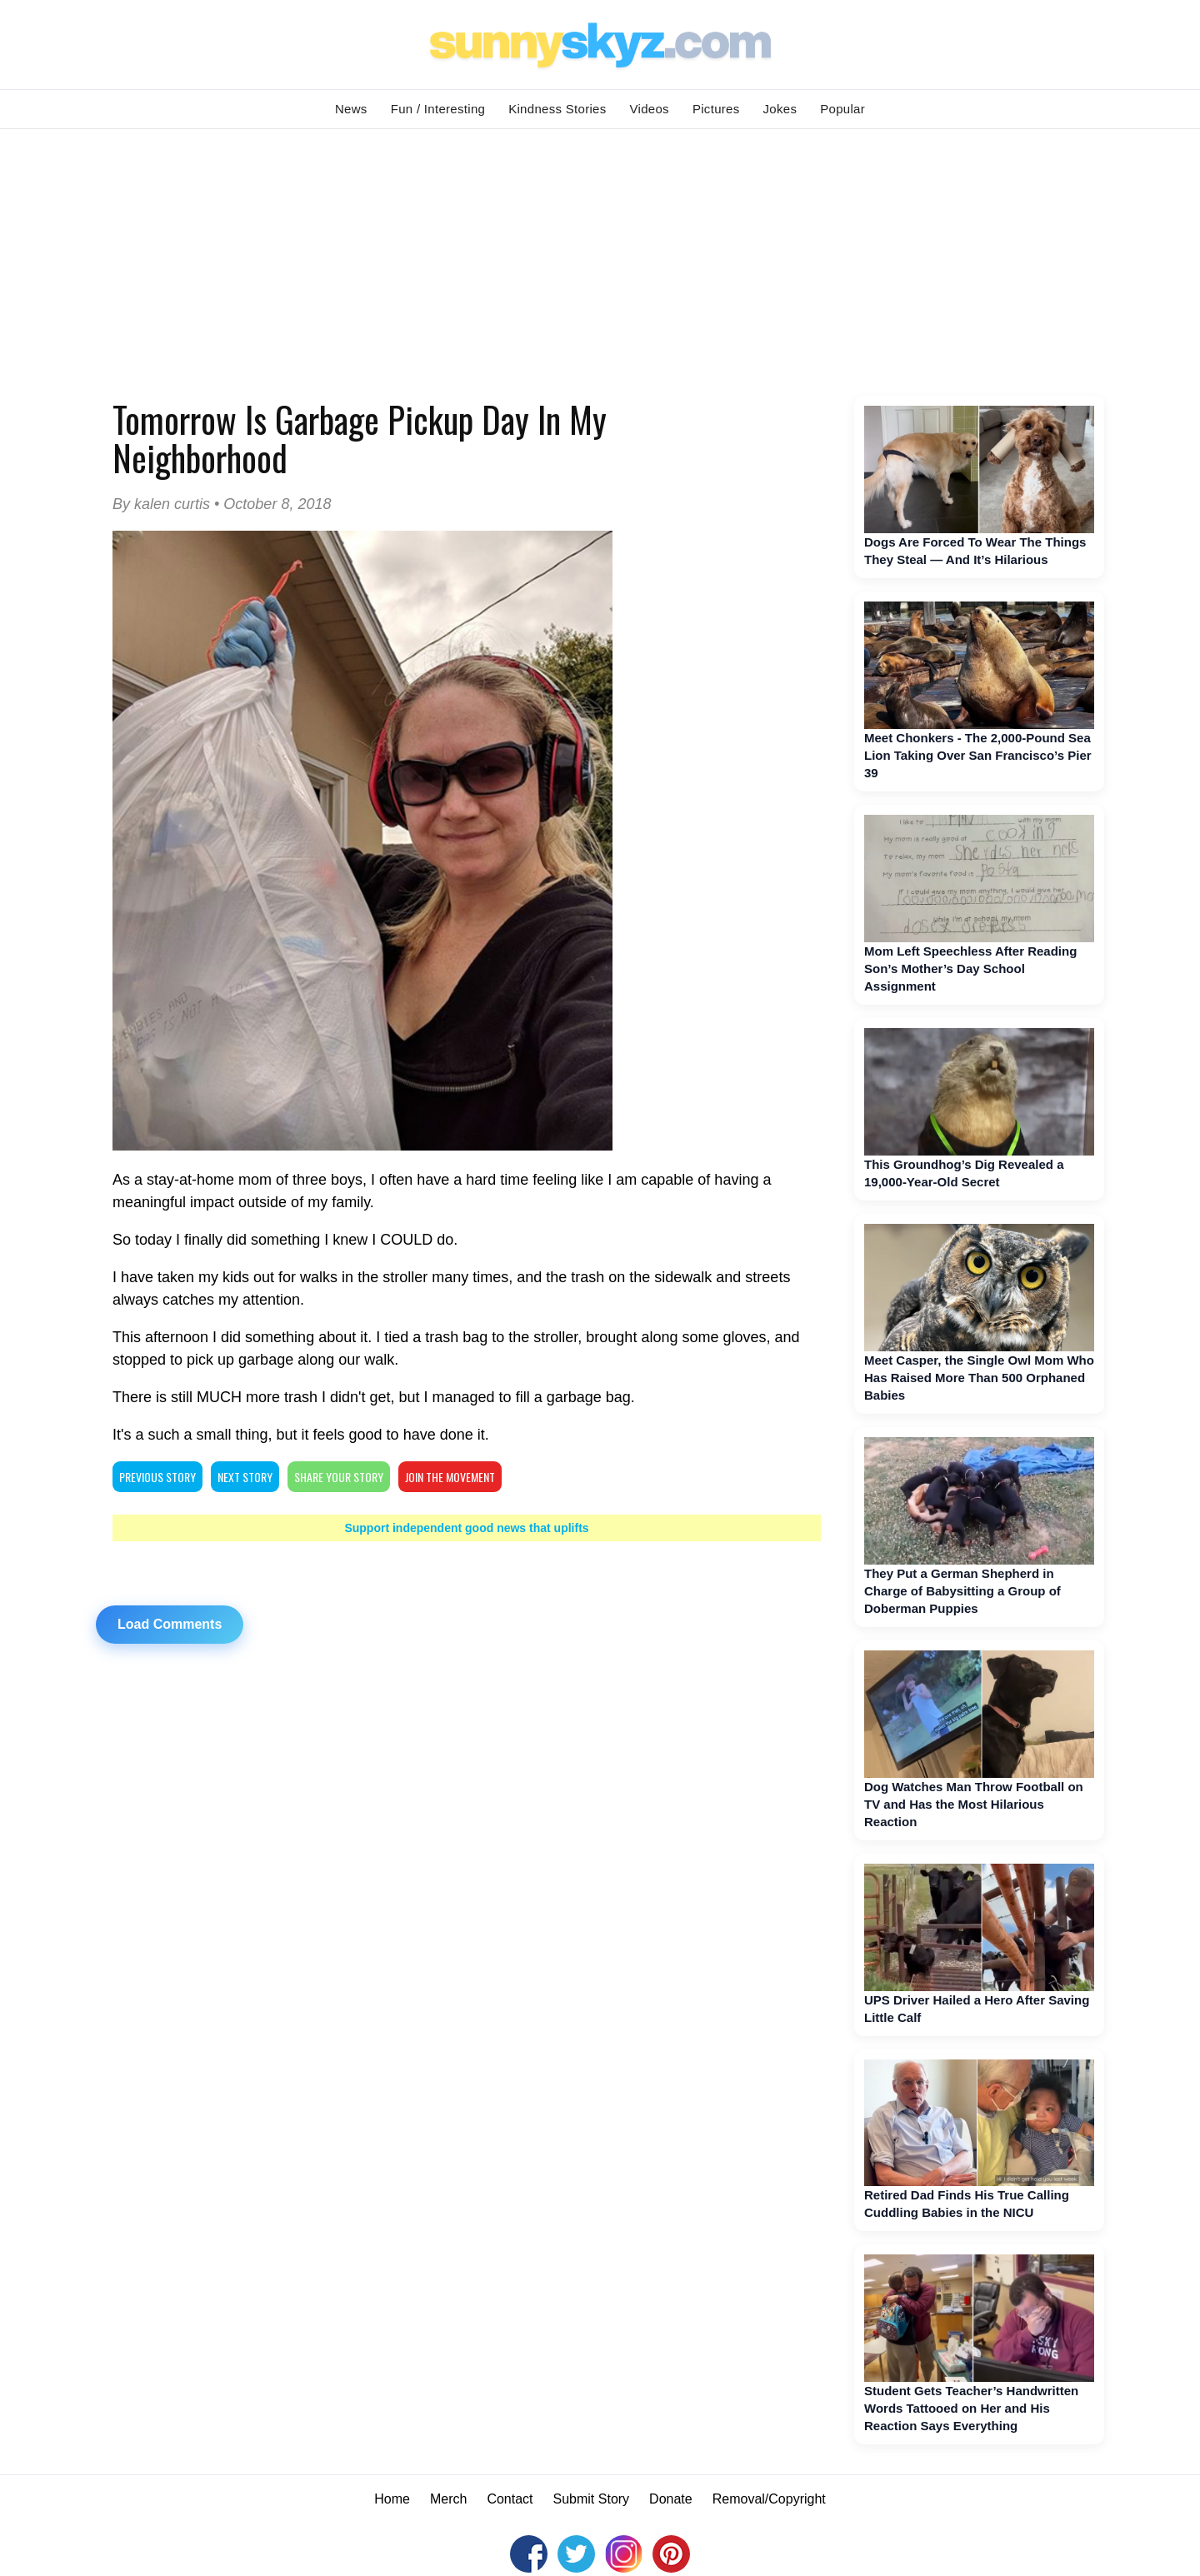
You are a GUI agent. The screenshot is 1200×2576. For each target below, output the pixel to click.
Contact (509, 2499)
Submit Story (591, 2499)
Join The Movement (450, 1476)
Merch (448, 2499)
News (351, 109)
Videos (649, 109)
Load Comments (170, 1624)
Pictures (716, 109)
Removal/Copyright (769, 2499)
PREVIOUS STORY (157, 1476)
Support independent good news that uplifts (466, 1528)
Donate (670, 2499)
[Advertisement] (600, 254)
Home (392, 2499)
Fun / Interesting (438, 109)
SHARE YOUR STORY (338, 1476)
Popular (842, 109)
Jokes (780, 109)
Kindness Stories (557, 109)
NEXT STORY (245, 1476)
